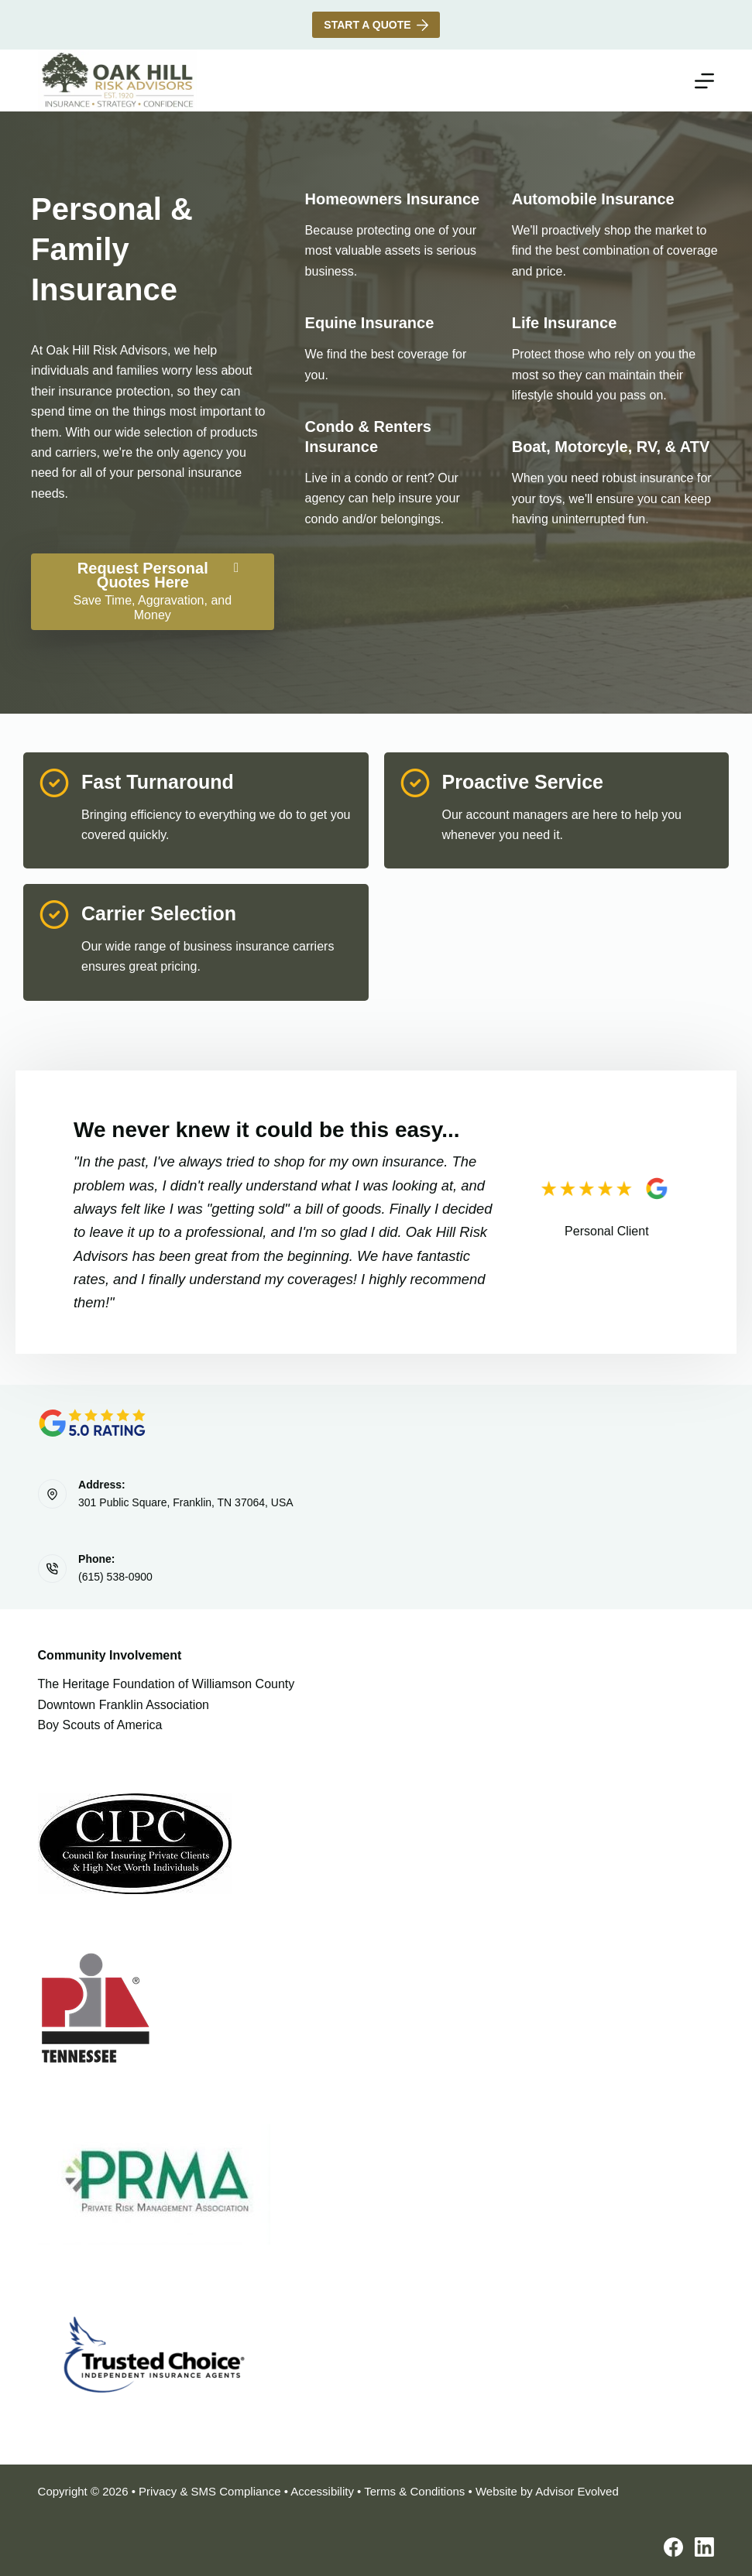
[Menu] (704, 81)
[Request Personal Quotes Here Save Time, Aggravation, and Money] (152, 591)
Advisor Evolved (577, 2491)
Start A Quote (376, 25)
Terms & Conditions (414, 2491)
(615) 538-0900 (115, 1577)
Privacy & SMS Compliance (209, 2491)
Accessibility (322, 2491)
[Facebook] (673, 2547)
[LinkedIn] (704, 2547)
